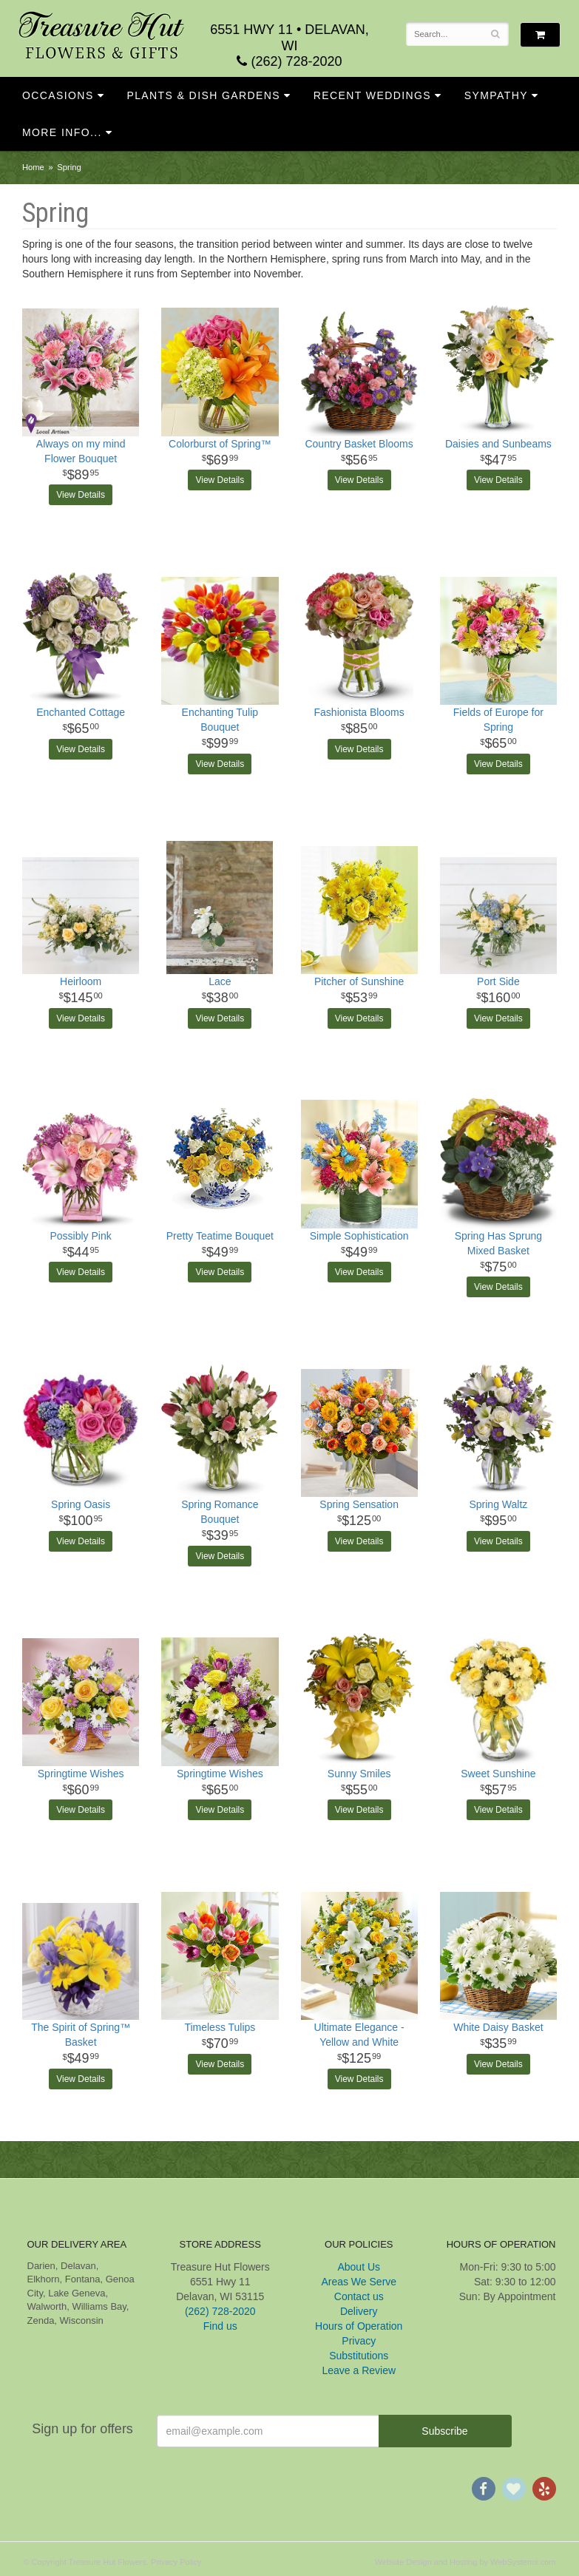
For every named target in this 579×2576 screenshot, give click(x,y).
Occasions (58, 95)
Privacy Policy (176, 2562)
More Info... (62, 132)
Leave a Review (359, 2370)
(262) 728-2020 (289, 61)
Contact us (359, 2296)
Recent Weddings (372, 95)
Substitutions (358, 2356)
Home (33, 167)
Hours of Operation (358, 2326)
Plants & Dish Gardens (203, 95)
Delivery (359, 2311)
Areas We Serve (358, 2282)
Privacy (359, 2341)
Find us (220, 2326)
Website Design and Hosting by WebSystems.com (465, 2562)
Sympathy (496, 95)
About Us (358, 2267)
